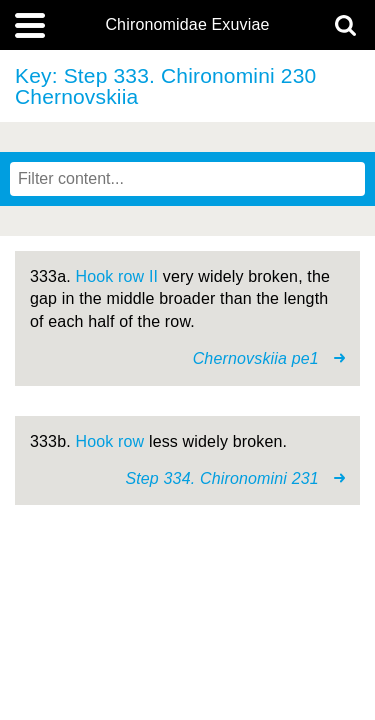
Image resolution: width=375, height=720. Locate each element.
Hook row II (116, 276)
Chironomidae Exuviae (187, 25)
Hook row (109, 441)
